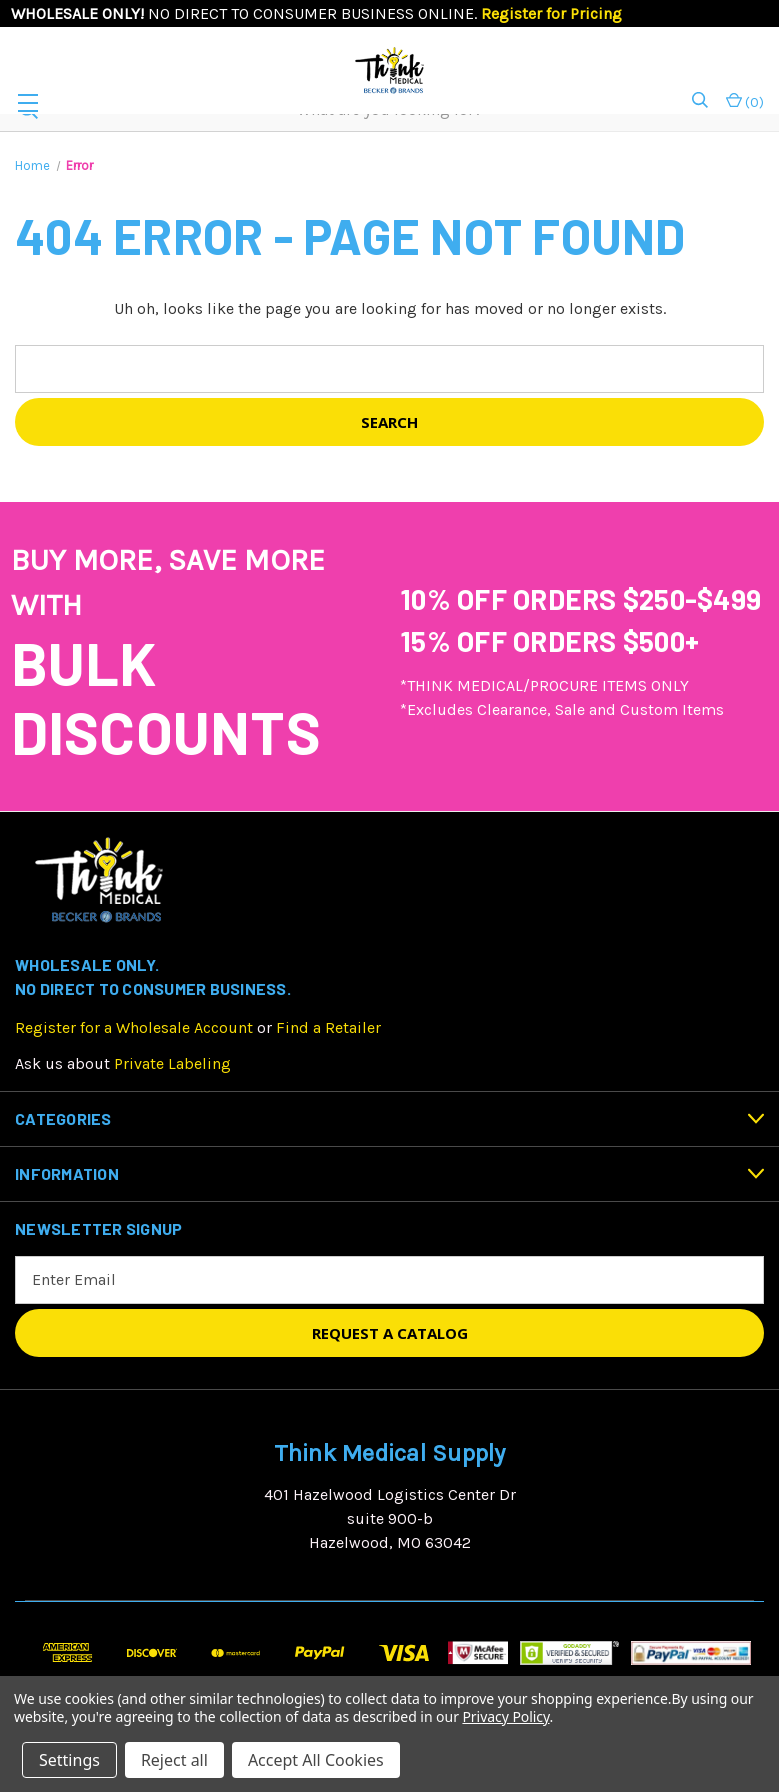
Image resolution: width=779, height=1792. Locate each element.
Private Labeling (172, 1063)
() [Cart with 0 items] (745, 101)
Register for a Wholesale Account (134, 1027)
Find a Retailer (328, 1027)
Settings (69, 1760)
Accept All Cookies (316, 1760)
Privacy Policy (505, 1716)
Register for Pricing (551, 13)
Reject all (174, 1760)
